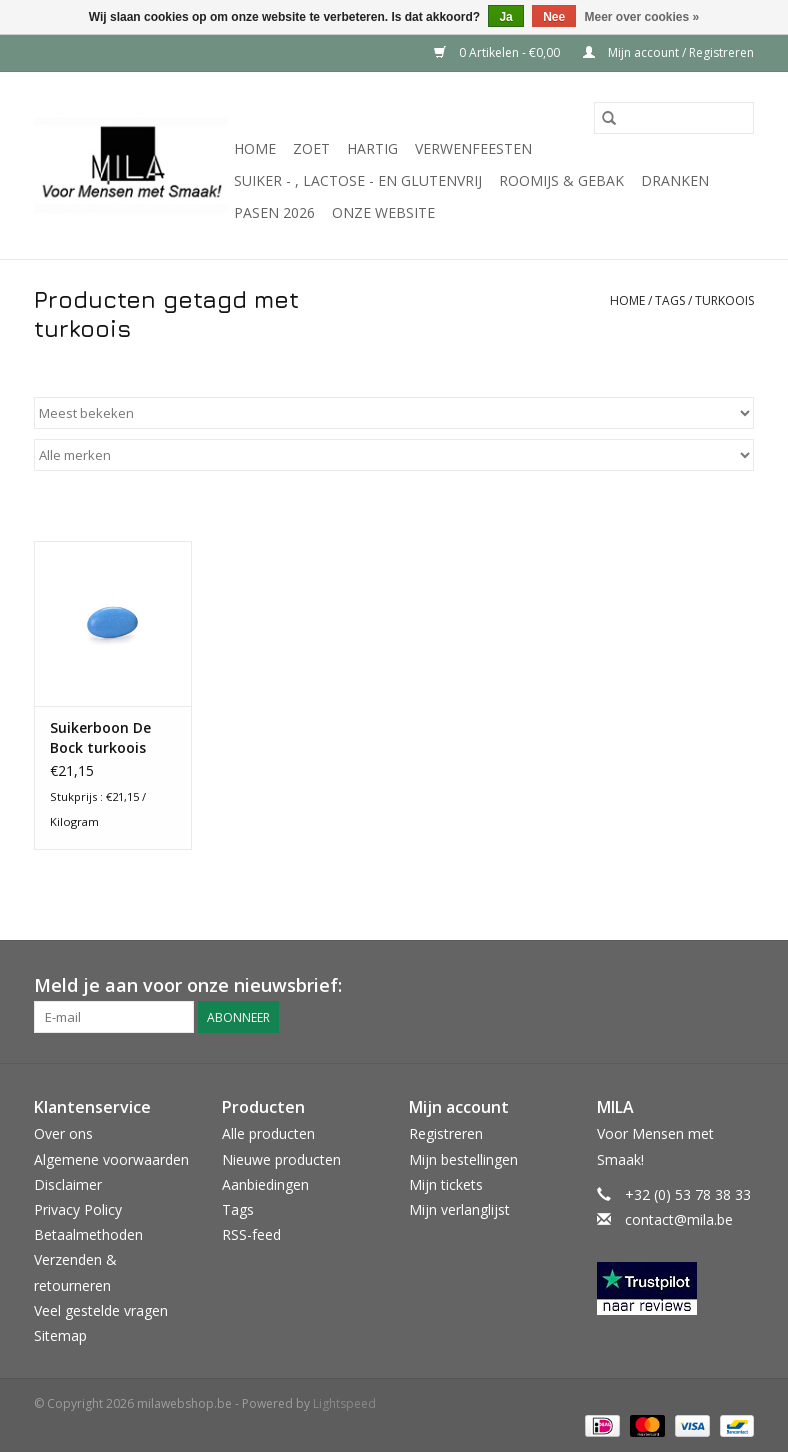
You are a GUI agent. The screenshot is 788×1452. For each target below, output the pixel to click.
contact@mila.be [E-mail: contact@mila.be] (679, 1219)
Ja (505, 17)
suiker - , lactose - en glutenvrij (358, 180)
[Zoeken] (674, 118)
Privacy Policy (78, 1209)
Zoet (311, 148)
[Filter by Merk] (394, 455)
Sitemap (60, 1335)
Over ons (63, 1133)
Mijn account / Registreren (668, 52)
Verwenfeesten (473, 148)
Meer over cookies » (642, 17)
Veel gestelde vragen (101, 1310)
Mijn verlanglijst (459, 1209)
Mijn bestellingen (463, 1159)
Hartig (372, 148)
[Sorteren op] (394, 413)
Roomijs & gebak (561, 180)
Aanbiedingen (265, 1184)
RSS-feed (251, 1234)
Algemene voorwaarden (111, 1159)
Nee (554, 17)
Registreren (446, 1133)
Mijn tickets (446, 1184)
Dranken (675, 180)
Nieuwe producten (281, 1159)
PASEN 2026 (274, 212)
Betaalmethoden (88, 1234)
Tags (670, 300)
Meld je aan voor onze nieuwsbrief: (188, 985)
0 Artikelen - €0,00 (498, 52)
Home (255, 148)
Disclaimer (68, 1184)
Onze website (383, 212)
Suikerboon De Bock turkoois (100, 737)
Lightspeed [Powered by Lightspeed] (344, 1403)
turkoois (724, 300)
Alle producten (268, 1133)
